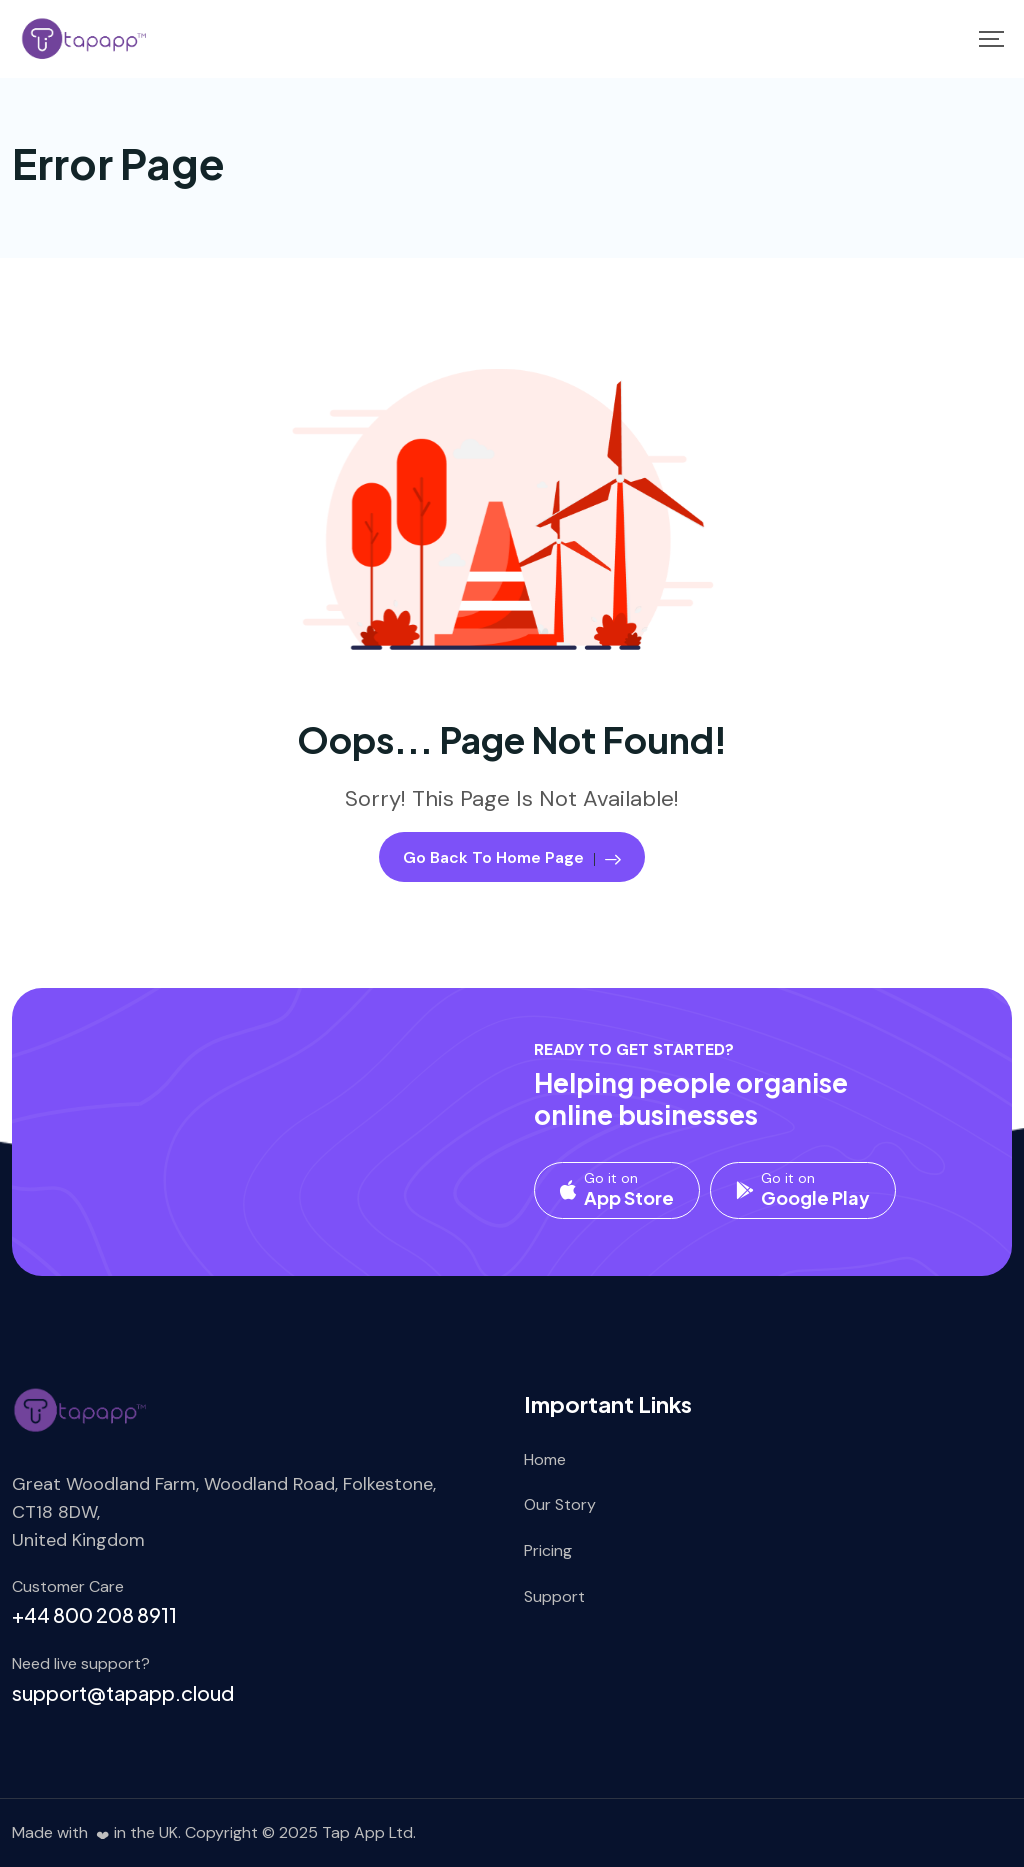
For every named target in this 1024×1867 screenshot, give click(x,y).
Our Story (560, 1504)
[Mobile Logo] (85, 39)
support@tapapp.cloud (123, 1692)
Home (545, 1459)
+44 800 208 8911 (94, 1614)
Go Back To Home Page (512, 857)
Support (554, 1596)
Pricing (548, 1550)
